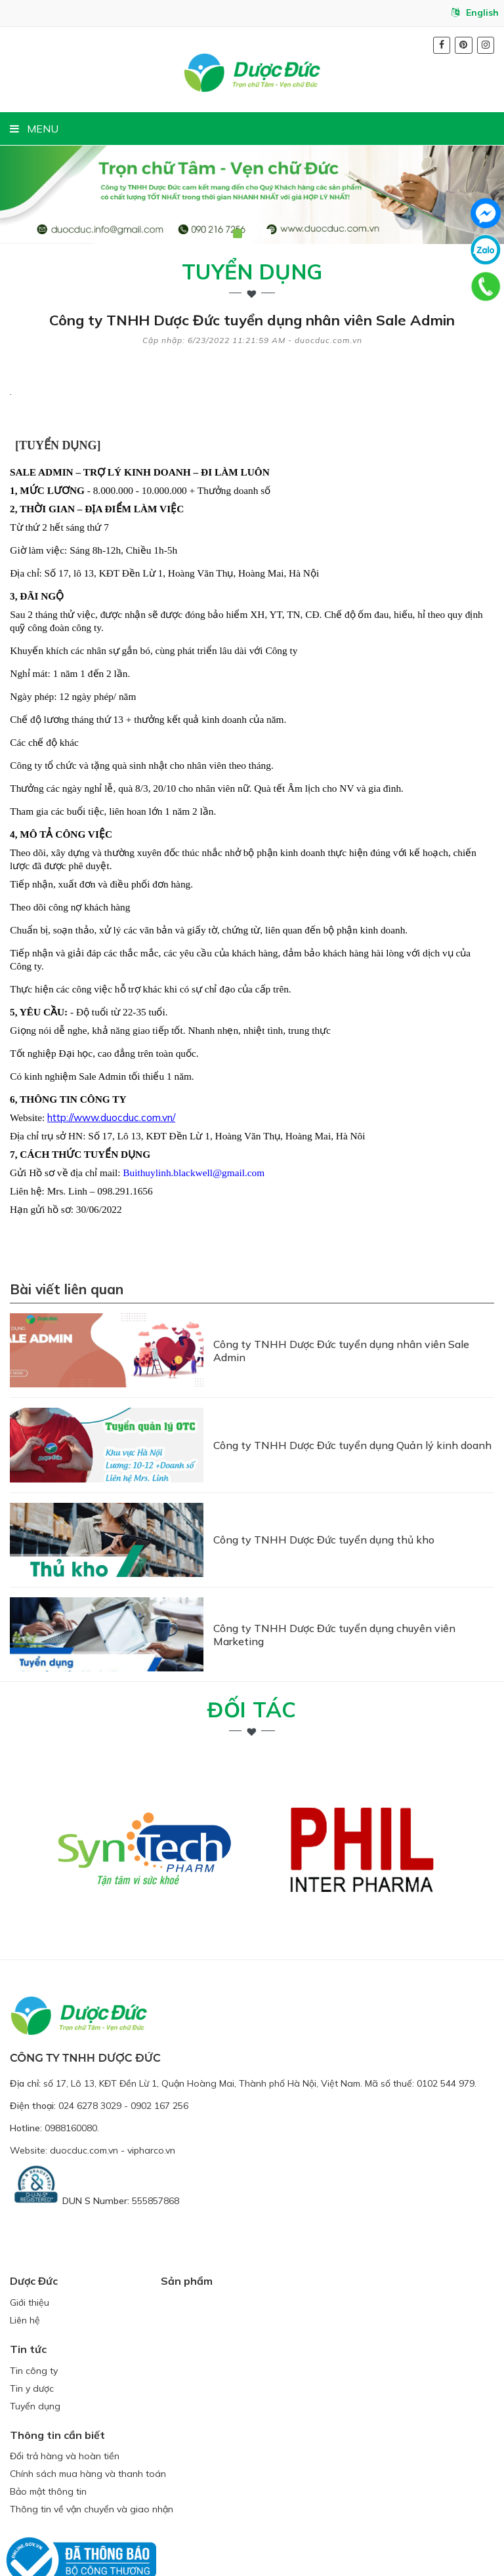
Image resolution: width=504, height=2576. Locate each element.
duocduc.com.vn (84, 2089)
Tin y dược (32, 2327)
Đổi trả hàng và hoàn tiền (64, 2395)
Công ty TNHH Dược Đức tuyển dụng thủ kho (323, 1501)
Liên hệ (25, 2259)
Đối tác (252, 1648)
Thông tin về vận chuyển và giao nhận (91, 2448)
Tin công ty (34, 2309)
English (475, 12)
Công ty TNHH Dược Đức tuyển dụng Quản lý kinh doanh (352, 1422)
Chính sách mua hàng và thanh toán (88, 2413)
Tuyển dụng (252, 271)
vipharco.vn (151, 2089)
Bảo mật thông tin (48, 2430)
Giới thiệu (29, 2241)
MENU (34, 128)
